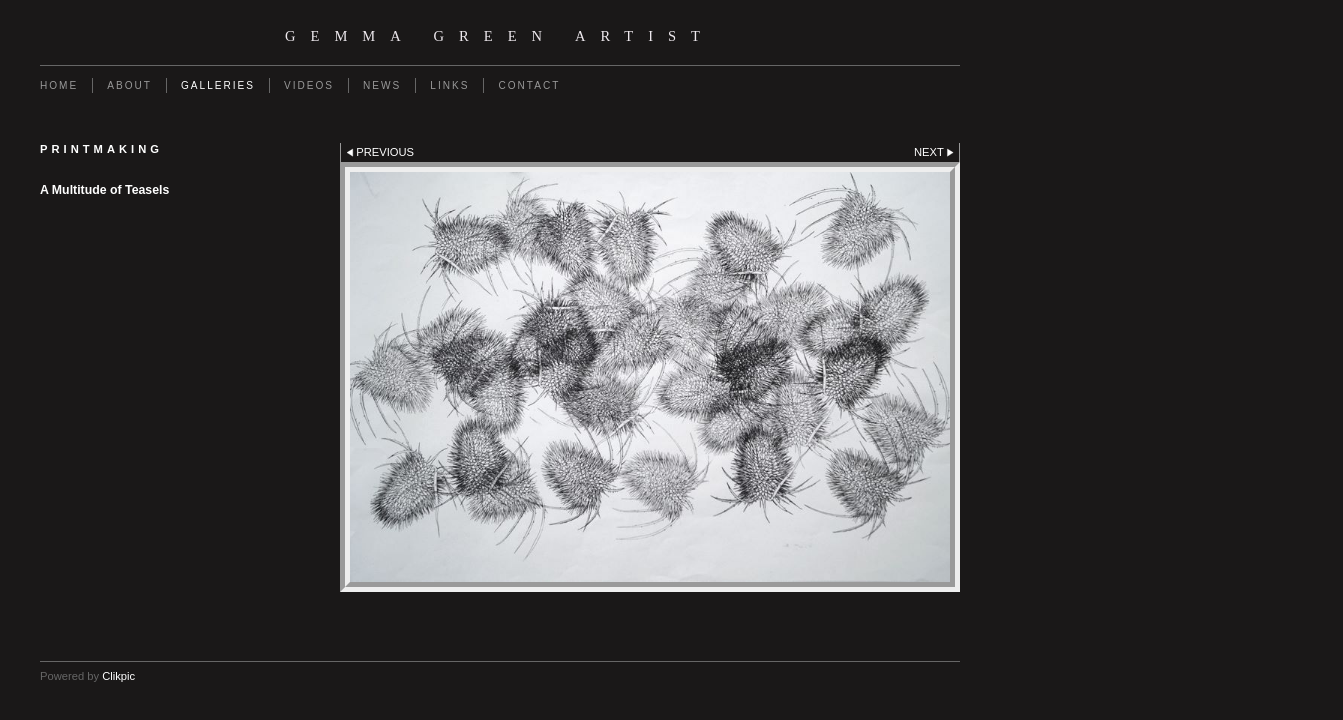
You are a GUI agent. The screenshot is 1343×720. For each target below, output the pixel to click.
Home (59, 85)
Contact (529, 85)
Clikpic (118, 676)
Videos (309, 85)
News (382, 85)
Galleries (218, 85)
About (129, 85)
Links (449, 85)
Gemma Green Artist (500, 36)
